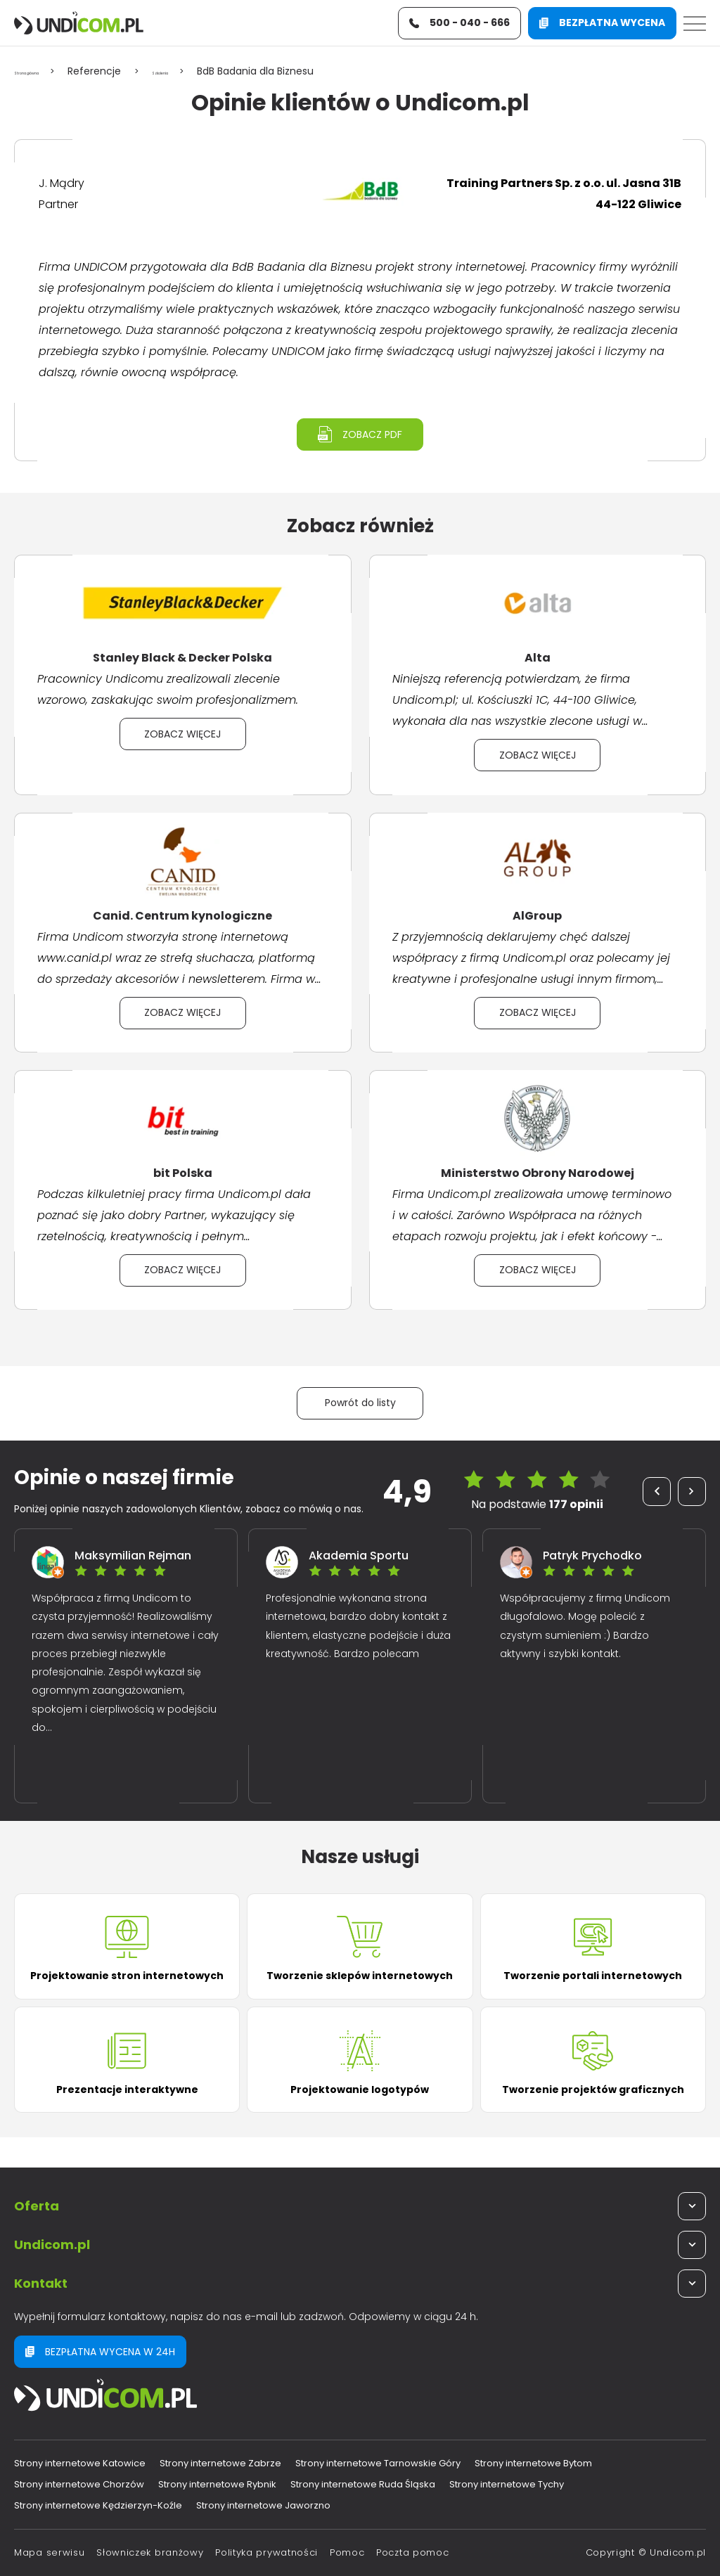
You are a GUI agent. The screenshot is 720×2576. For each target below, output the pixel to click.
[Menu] (694, 26)
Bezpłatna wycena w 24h (100, 2352)
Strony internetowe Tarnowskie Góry (378, 2463)
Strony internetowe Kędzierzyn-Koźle (98, 2505)
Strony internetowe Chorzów (79, 2484)
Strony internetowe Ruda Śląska (362, 2484)
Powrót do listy (360, 1409)
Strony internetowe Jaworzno (263, 2505)
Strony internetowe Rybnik (217, 2484)
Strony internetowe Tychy (506, 2484)
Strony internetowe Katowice (80, 2463)
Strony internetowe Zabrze (220, 2463)
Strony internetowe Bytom (533, 2463)
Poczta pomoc (412, 2552)
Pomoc (347, 2552)
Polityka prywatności (266, 2552)
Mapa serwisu (49, 2552)
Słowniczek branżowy (149, 2552)
